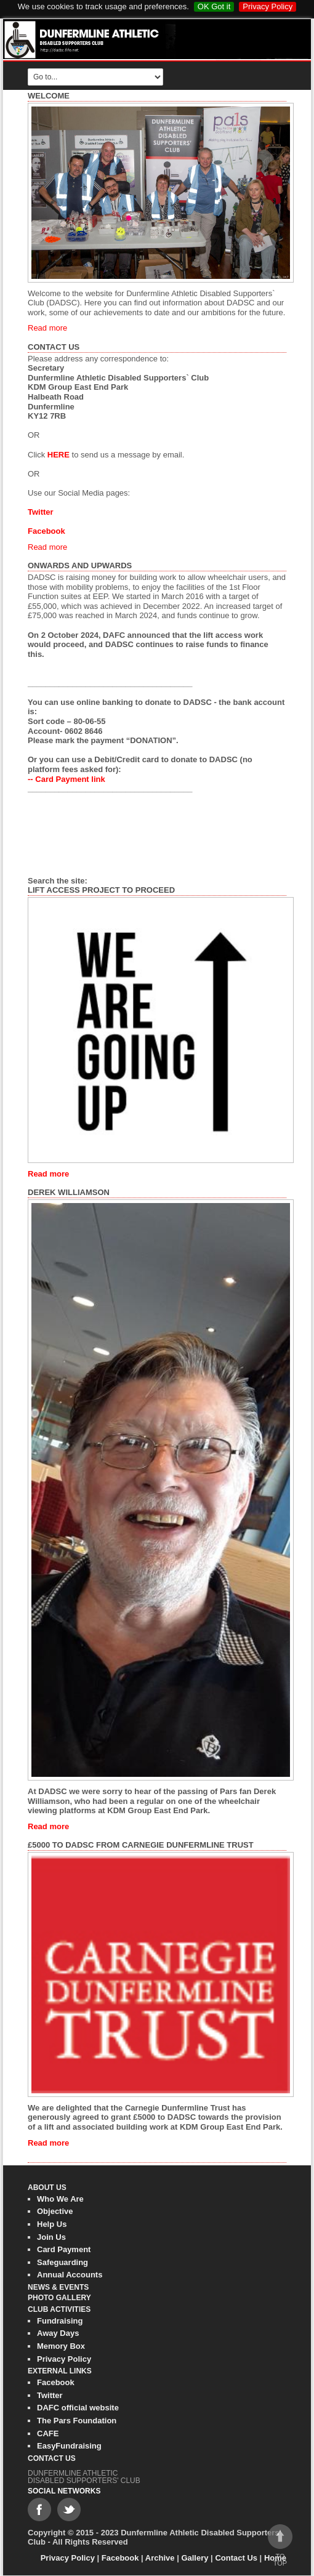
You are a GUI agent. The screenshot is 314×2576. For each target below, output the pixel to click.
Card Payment (64, 2249)
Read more (47, 327)
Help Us (51, 2224)
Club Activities (59, 2309)
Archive (160, 2557)
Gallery (194, 2557)
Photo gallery (59, 2297)
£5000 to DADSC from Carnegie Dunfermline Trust (141, 1844)
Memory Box (61, 2346)
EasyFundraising (69, 2445)
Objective (55, 2211)
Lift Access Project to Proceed (101, 890)
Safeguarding (62, 2262)
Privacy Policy (267, 6)
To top (280, 2545)
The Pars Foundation (76, 2420)
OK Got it (214, 6)
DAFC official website (78, 2407)
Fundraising (60, 2320)
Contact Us (53, 347)
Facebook (55, 2382)
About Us (47, 2187)
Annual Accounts (69, 2274)
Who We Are (60, 2199)
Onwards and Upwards (80, 565)
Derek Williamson (69, 1192)
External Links (60, 2371)
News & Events (58, 2287)
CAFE (47, 2433)
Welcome (49, 95)
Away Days (58, 2333)
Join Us (51, 2237)
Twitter (50, 2395)
